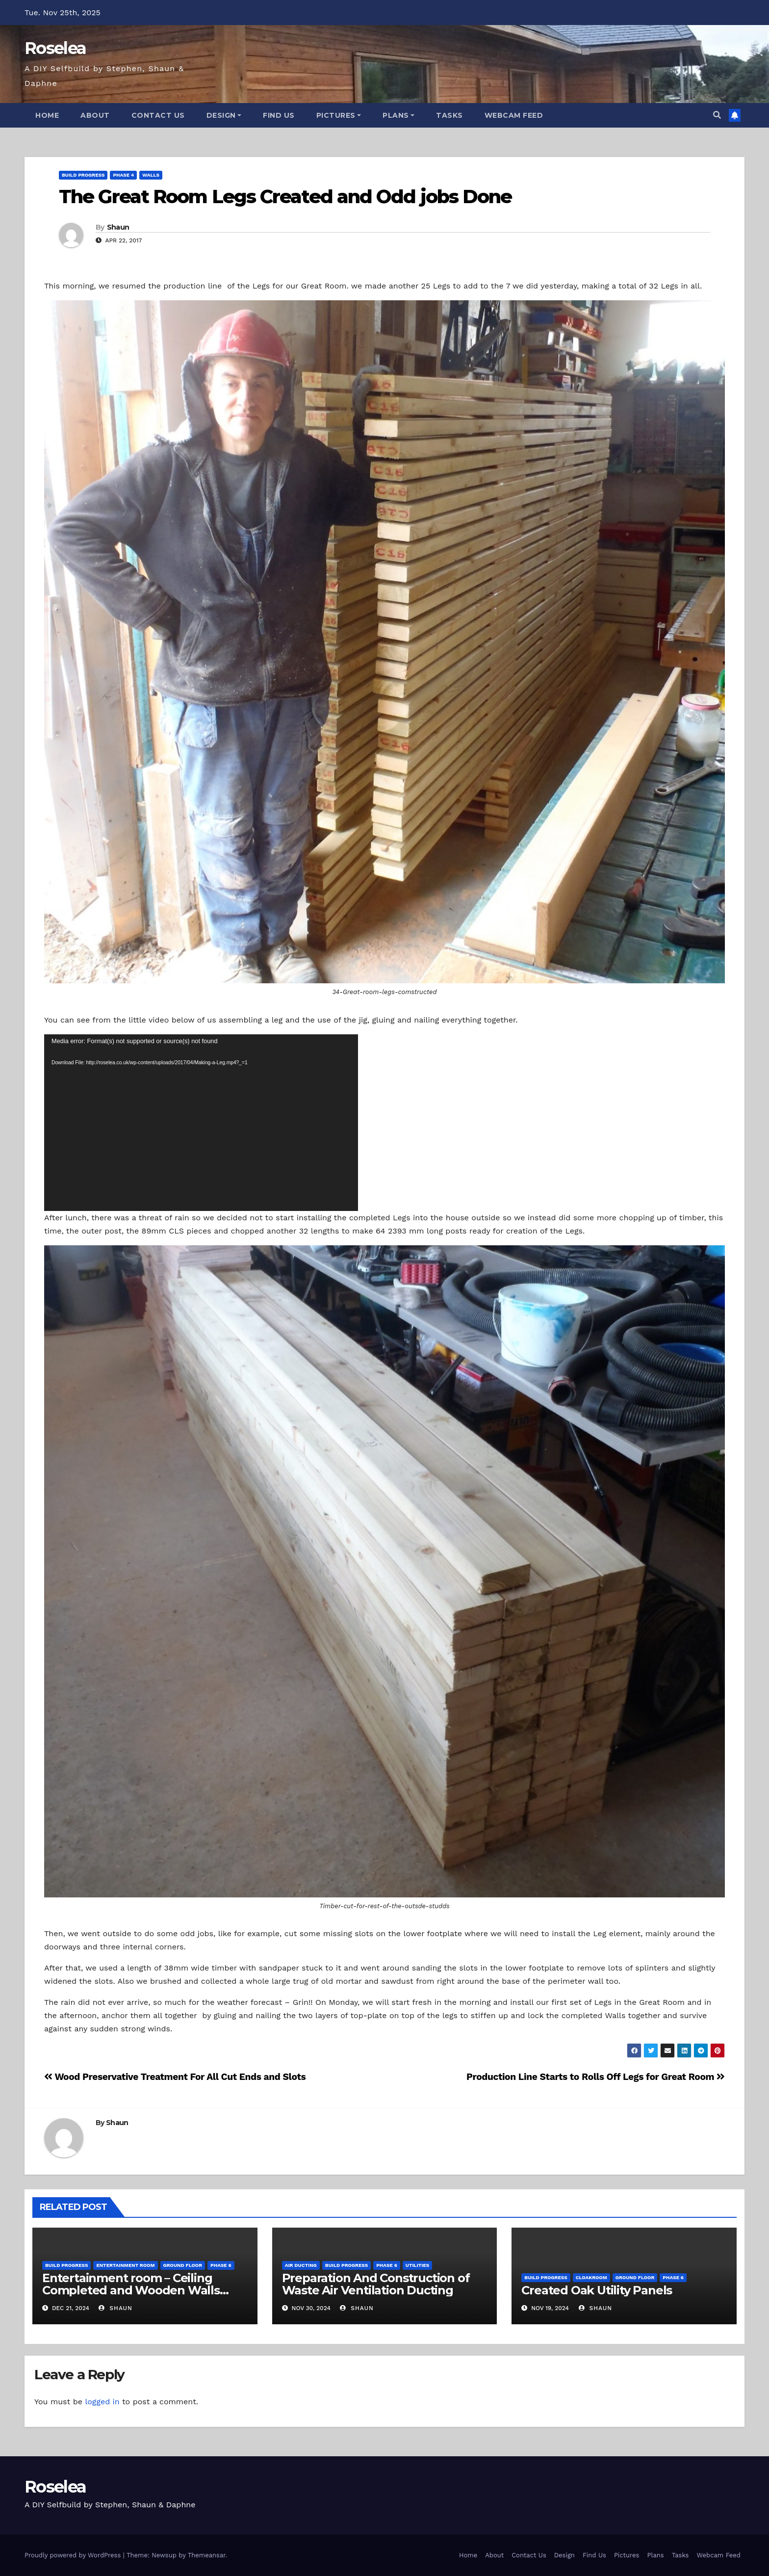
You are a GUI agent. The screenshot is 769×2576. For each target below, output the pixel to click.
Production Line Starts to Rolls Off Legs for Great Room (595, 2076)
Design (224, 115)
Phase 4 (123, 175)
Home (47, 115)
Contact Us (158, 115)
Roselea (55, 48)
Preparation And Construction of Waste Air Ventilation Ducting (376, 2284)
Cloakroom (591, 2277)
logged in (102, 2401)
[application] (201, 1122)
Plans (398, 115)
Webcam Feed (514, 115)
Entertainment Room (125, 2265)
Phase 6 (220, 2265)
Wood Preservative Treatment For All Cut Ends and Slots (175, 2076)
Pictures (338, 115)
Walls (150, 175)
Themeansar (207, 2555)
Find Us (279, 115)
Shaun (118, 227)
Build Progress (83, 175)
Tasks (449, 115)
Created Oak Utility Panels (596, 2290)
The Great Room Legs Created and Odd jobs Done (285, 196)
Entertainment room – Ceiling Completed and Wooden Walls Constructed (131, 2290)
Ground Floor (183, 2265)
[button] (717, 115)
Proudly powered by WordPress (74, 2555)
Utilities (417, 2265)
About (95, 115)
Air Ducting (301, 2265)
